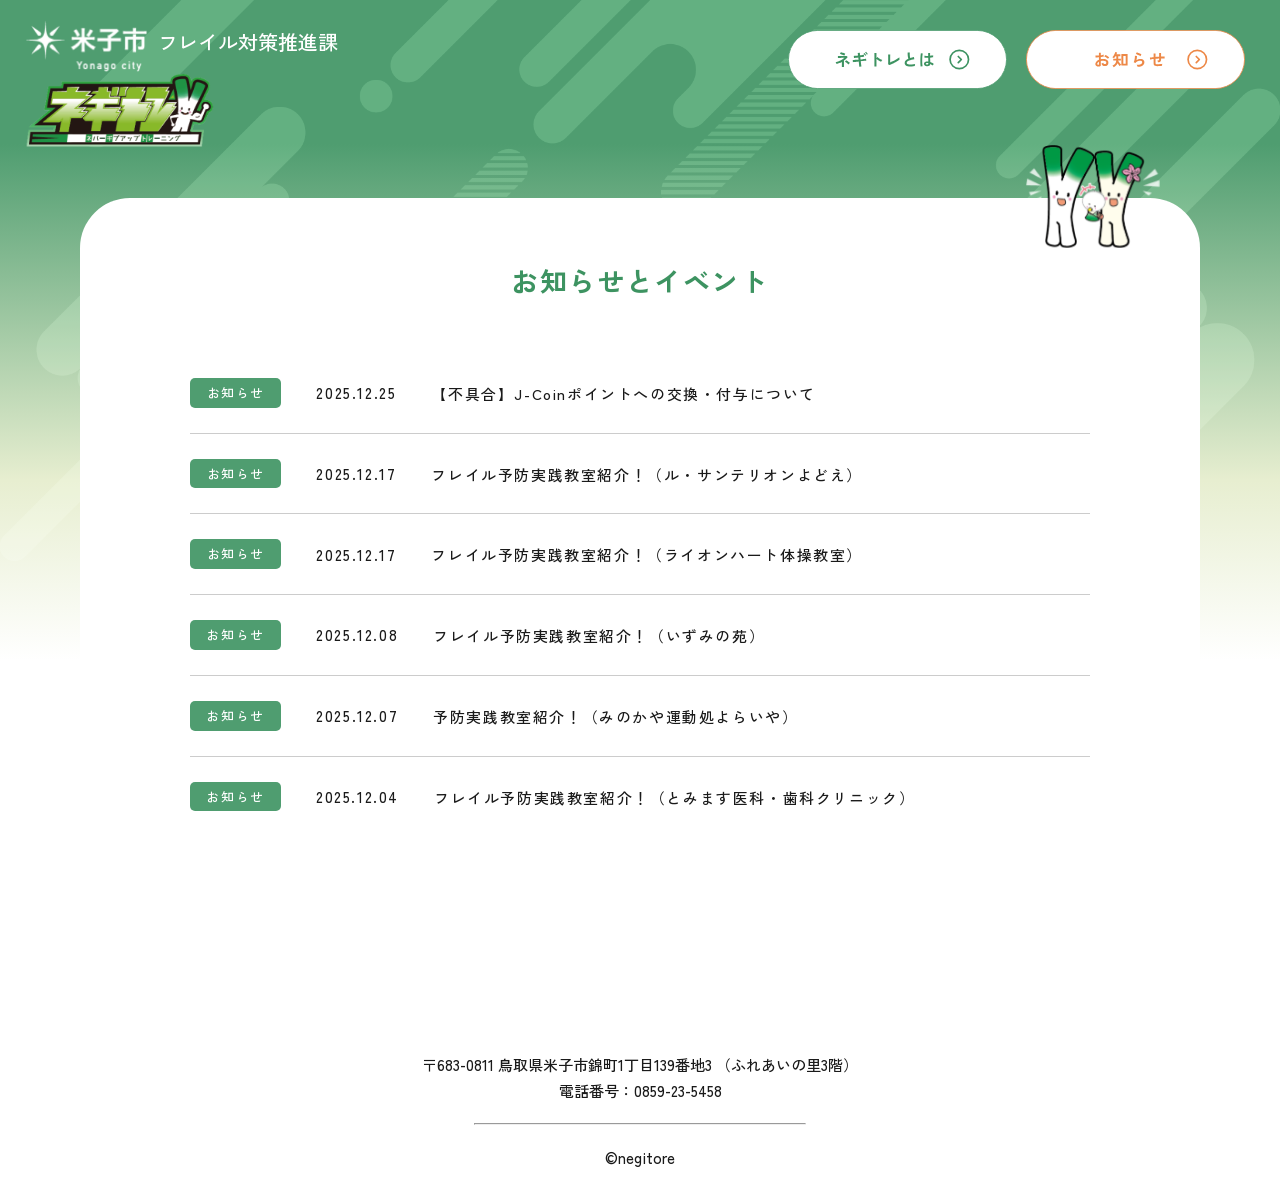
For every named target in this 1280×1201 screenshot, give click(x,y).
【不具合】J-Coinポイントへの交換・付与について (624, 393)
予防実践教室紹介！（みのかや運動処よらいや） (615, 716)
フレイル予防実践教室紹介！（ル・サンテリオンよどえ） (647, 474)
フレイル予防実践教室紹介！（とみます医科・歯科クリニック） (674, 797)
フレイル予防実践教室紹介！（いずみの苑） (599, 636)
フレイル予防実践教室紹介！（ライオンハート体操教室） (647, 555)
